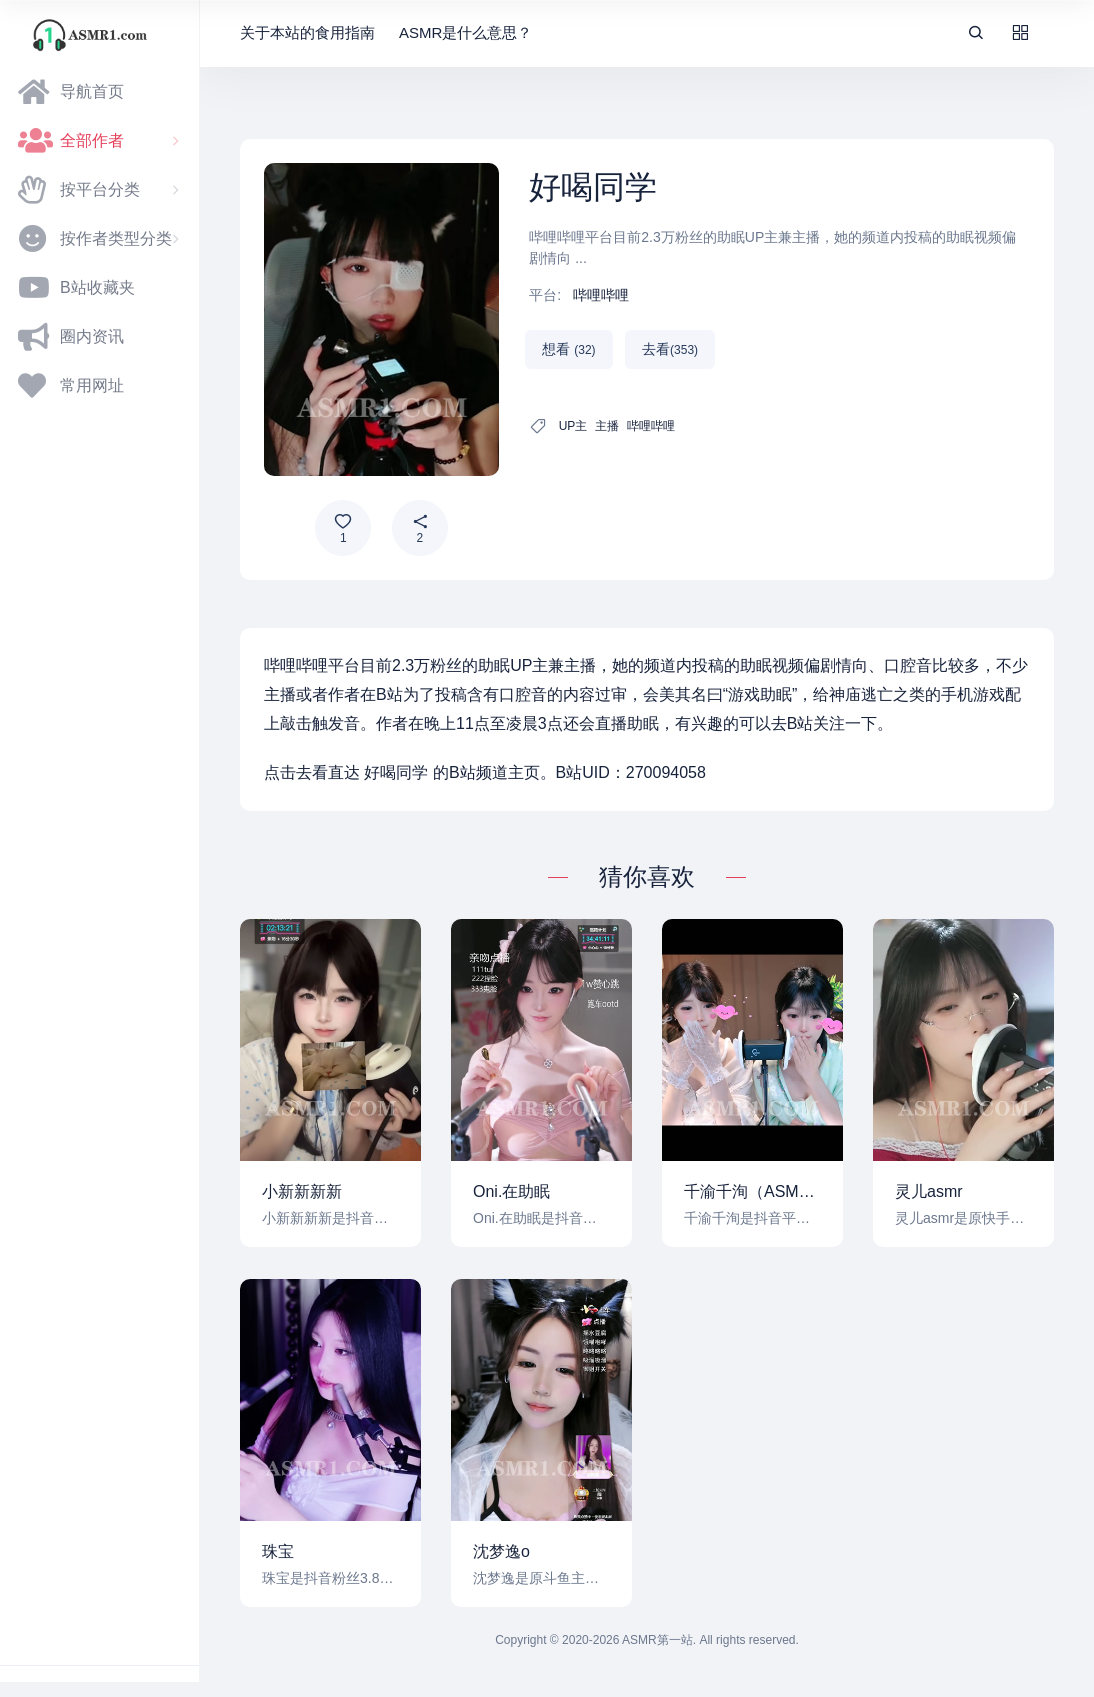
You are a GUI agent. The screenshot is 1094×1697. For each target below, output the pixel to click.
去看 (670, 349)
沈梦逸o (501, 1551)
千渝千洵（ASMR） (752, 1191)
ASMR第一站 (657, 1640)
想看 (568, 349)
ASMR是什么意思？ (465, 32)
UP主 (573, 426)
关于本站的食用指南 (307, 32)
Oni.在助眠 (511, 1191)
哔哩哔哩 (601, 295)
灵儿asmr (929, 1191)
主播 (607, 426)
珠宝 (278, 1551)
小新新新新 (302, 1191)
